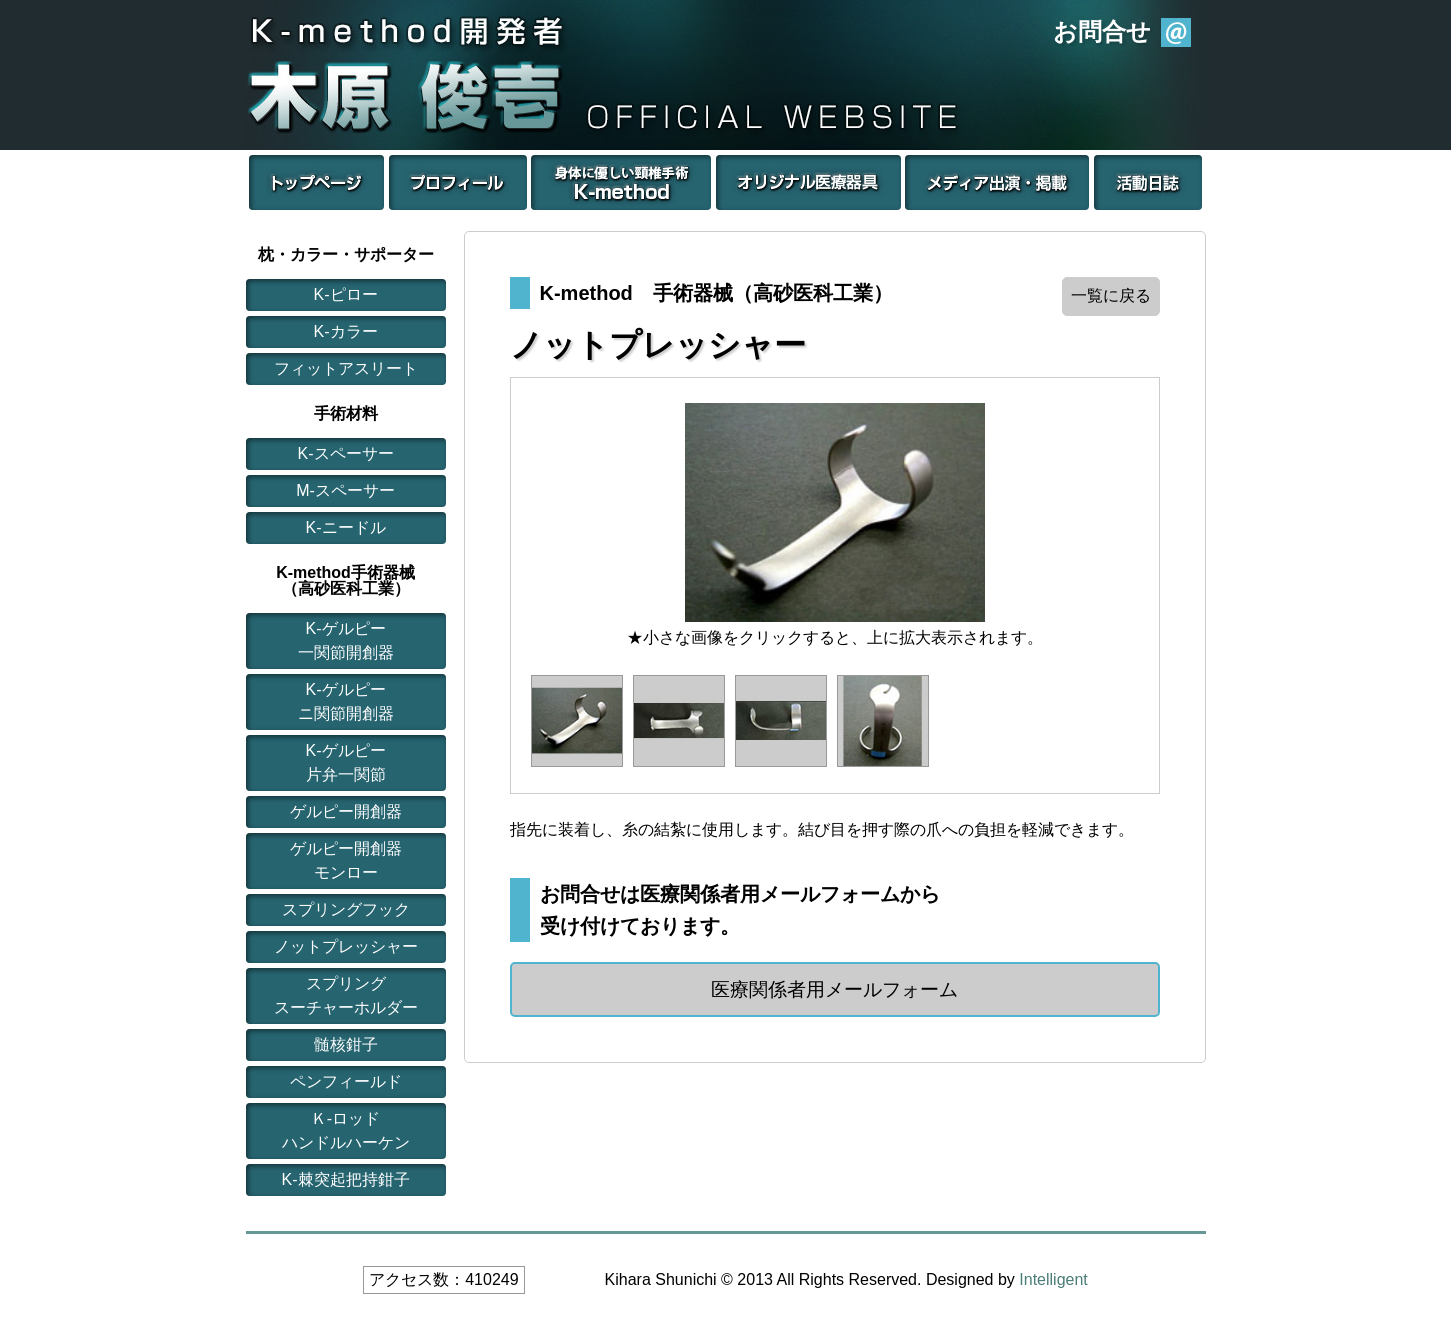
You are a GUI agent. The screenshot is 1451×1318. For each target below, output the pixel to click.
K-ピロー (346, 294)
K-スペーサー (346, 453)
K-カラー (346, 331)
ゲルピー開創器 (346, 811)
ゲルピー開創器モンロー (346, 860)
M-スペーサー (345, 490)
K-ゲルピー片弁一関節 (346, 762)
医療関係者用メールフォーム (834, 989)
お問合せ (1102, 31)
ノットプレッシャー (346, 946)
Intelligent (1053, 1279)
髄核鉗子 (346, 1044)
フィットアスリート (346, 368)
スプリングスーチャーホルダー (346, 995)
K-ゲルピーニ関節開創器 (346, 701)
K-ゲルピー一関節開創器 (346, 640)
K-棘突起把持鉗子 (346, 1179)
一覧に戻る (1111, 295)
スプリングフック (346, 909)
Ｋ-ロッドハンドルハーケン (346, 1130)
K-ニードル (346, 527)
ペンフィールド (346, 1081)
